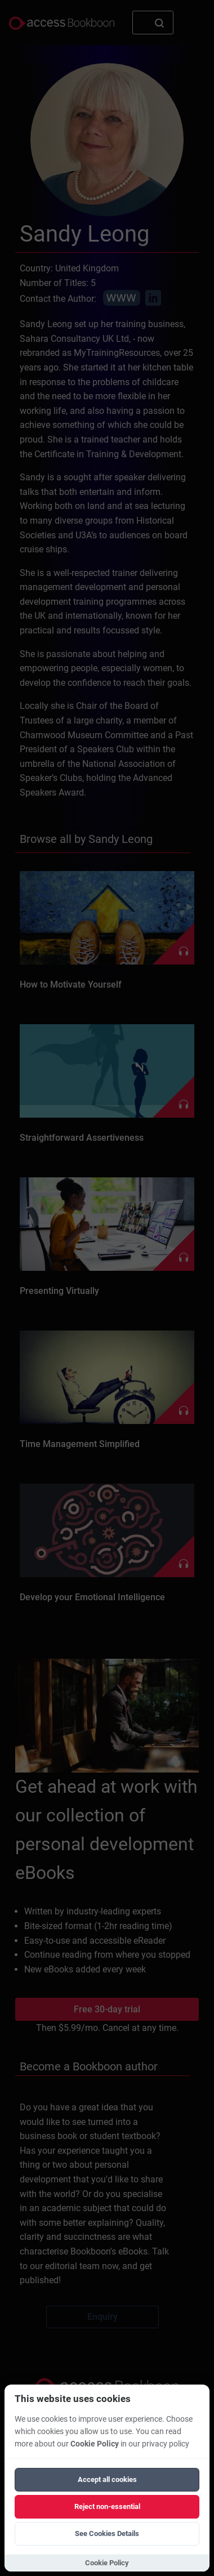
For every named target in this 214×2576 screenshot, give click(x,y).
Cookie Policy (94, 2444)
